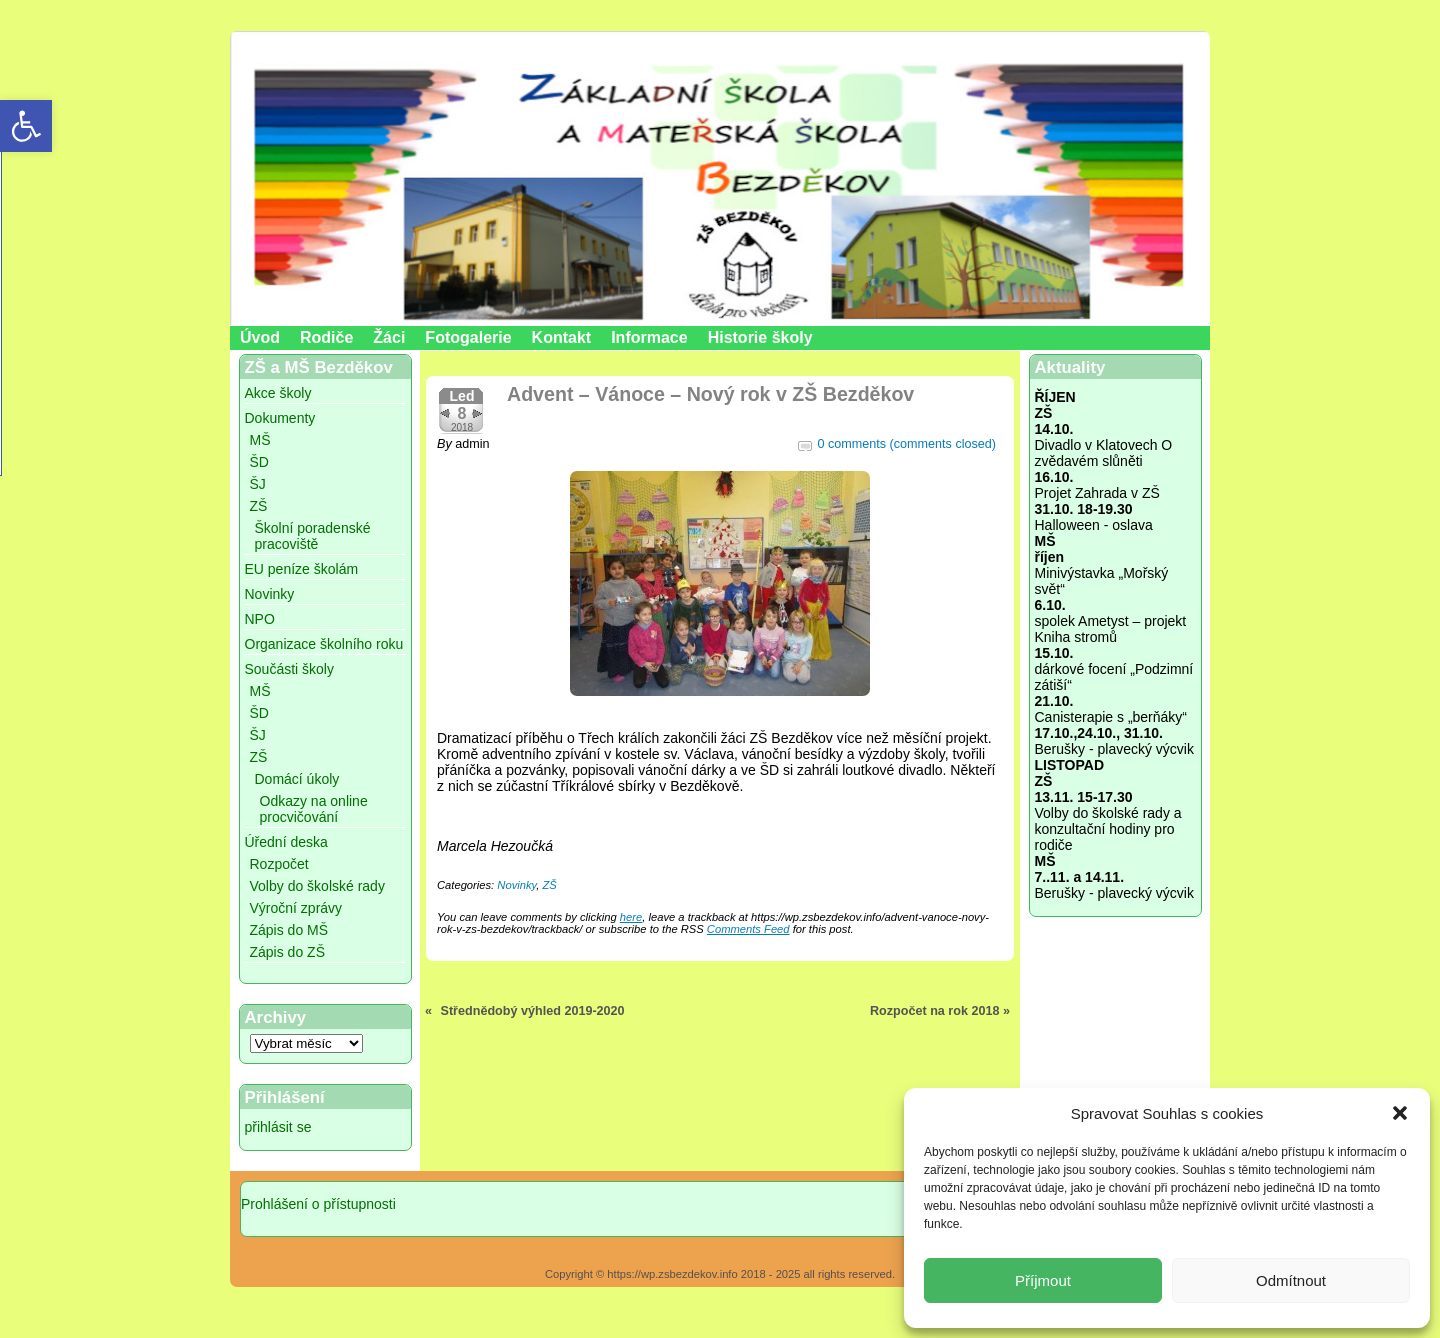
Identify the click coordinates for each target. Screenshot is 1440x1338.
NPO (260, 619)
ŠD (259, 462)
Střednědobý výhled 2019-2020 (533, 1011)
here (631, 917)
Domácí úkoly (297, 779)
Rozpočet (279, 864)
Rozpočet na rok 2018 (934, 1011)
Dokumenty (280, 418)
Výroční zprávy (296, 908)
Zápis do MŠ (289, 930)
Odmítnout (1291, 1280)
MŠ (260, 440)
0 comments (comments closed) (907, 444)
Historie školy (760, 337)
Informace (649, 337)
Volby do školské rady (317, 886)
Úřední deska (286, 842)
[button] (1400, 1113)
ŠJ (258, 484)
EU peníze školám (302, 569)
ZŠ (259, 506)
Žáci (389, 337)
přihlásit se (278, 1127)
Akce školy (278, 393)
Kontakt (562, 337)
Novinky (270, 594)
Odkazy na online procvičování (314, 809)
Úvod (260, 337)
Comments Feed (748, 929)
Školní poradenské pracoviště (313, 536)
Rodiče (326, 337)
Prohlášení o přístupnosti (318, 1204)
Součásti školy (289, 669)
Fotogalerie (468, 337)
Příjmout (1043, 1280)
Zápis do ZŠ (287, 952)
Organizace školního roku (324, 644)
